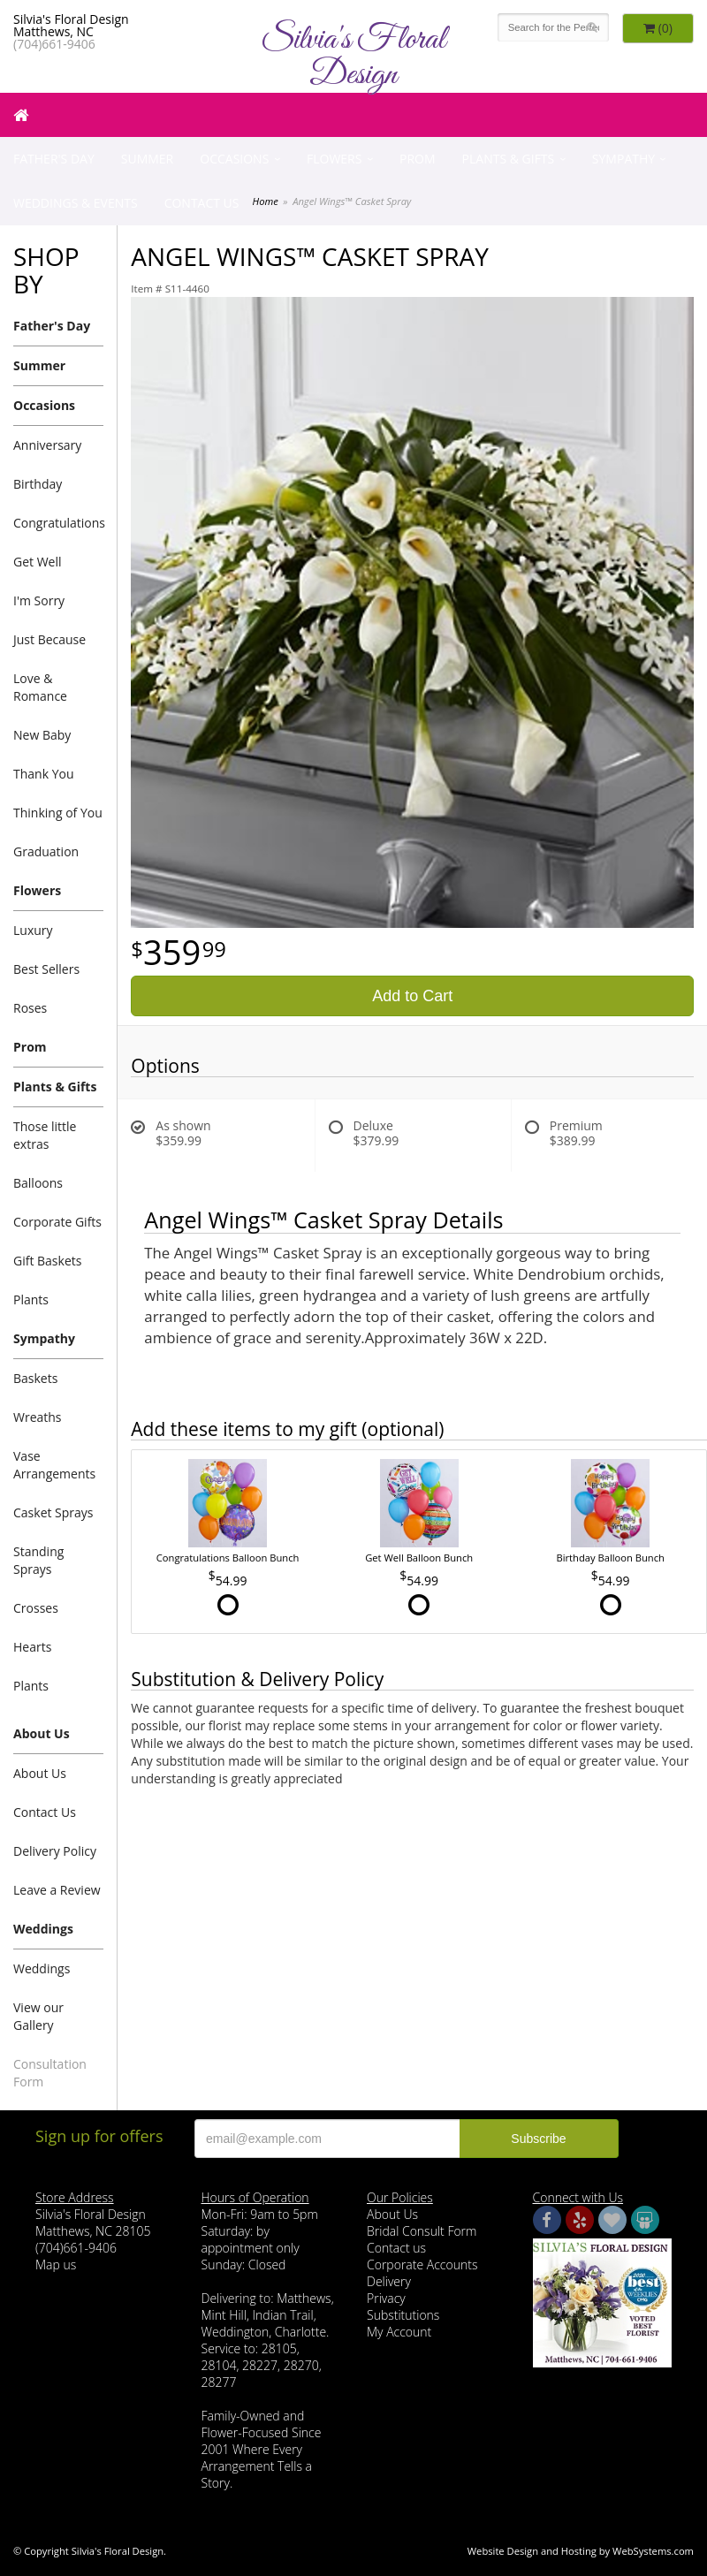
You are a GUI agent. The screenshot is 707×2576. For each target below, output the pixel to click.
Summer (147, 158)
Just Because (49, 639)
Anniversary (47, 445)
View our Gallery (38, 2016)
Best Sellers (46, 969)
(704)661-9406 (54, 43)
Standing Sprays (38, 1560)
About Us (41, 1733)
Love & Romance (40, 687)
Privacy (386, 2298)
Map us (55, 2264)
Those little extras (44, 1135)
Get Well (37, 561)
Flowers (334, 158)
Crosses (35, 1608)
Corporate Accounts (422, 2264)
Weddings (43, 1928)
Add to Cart (412, 996)
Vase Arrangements (54, 1465)
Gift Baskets (47, 1260)
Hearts (32, 1646)
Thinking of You (58, 812)
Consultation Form (50, 2072)
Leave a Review (57, 1889)
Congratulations (58, 522)
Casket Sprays (53, 1512)
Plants (31, 1299)
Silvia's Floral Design (353, 57)
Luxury (33, 930)
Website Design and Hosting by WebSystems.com (581, 2550)
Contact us (396, 2247)
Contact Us (201, 202)
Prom (417, 158)
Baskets (35, 1378)
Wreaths (37, 1417)
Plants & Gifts (508, 158)
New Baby (42, 734)
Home (265, 201)
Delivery (389, 2281)
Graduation (46, 851)
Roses (30, 1007)
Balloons (38, 1182)
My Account (399, 2331)
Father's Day (54, 158)
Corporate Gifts (57, 1221)
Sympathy (623, 158)
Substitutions (403, 2314)
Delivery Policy (54, 1851)
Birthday (37, 483)
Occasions (234, 158)
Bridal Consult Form (421, 2231)
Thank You (43, 773)
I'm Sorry (39, 600)
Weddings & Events (75, 202)
